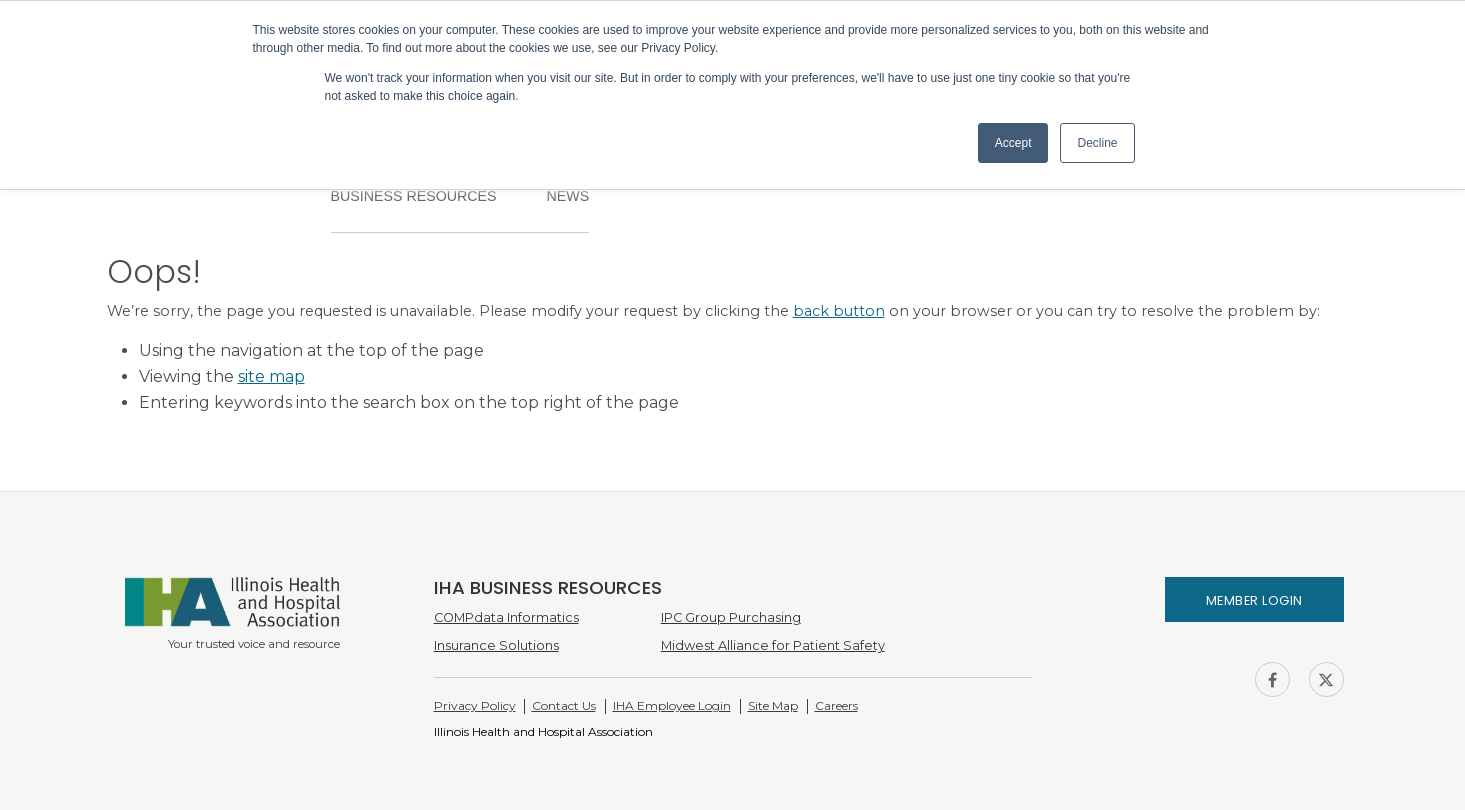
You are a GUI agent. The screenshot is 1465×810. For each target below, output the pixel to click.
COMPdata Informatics (506, 617)
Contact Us (564, 705)
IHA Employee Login (672, 705)
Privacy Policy (475, 705)
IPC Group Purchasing (731, 617)
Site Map (773, 705)
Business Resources (414, 196)
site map (271, 376)
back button (839, 311)
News (567, 196)
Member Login (1254, 600)
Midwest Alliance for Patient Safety (773, 645)
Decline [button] (1097, 143)
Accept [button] (1013, 143)
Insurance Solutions (496, 645)
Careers (836, 705)
